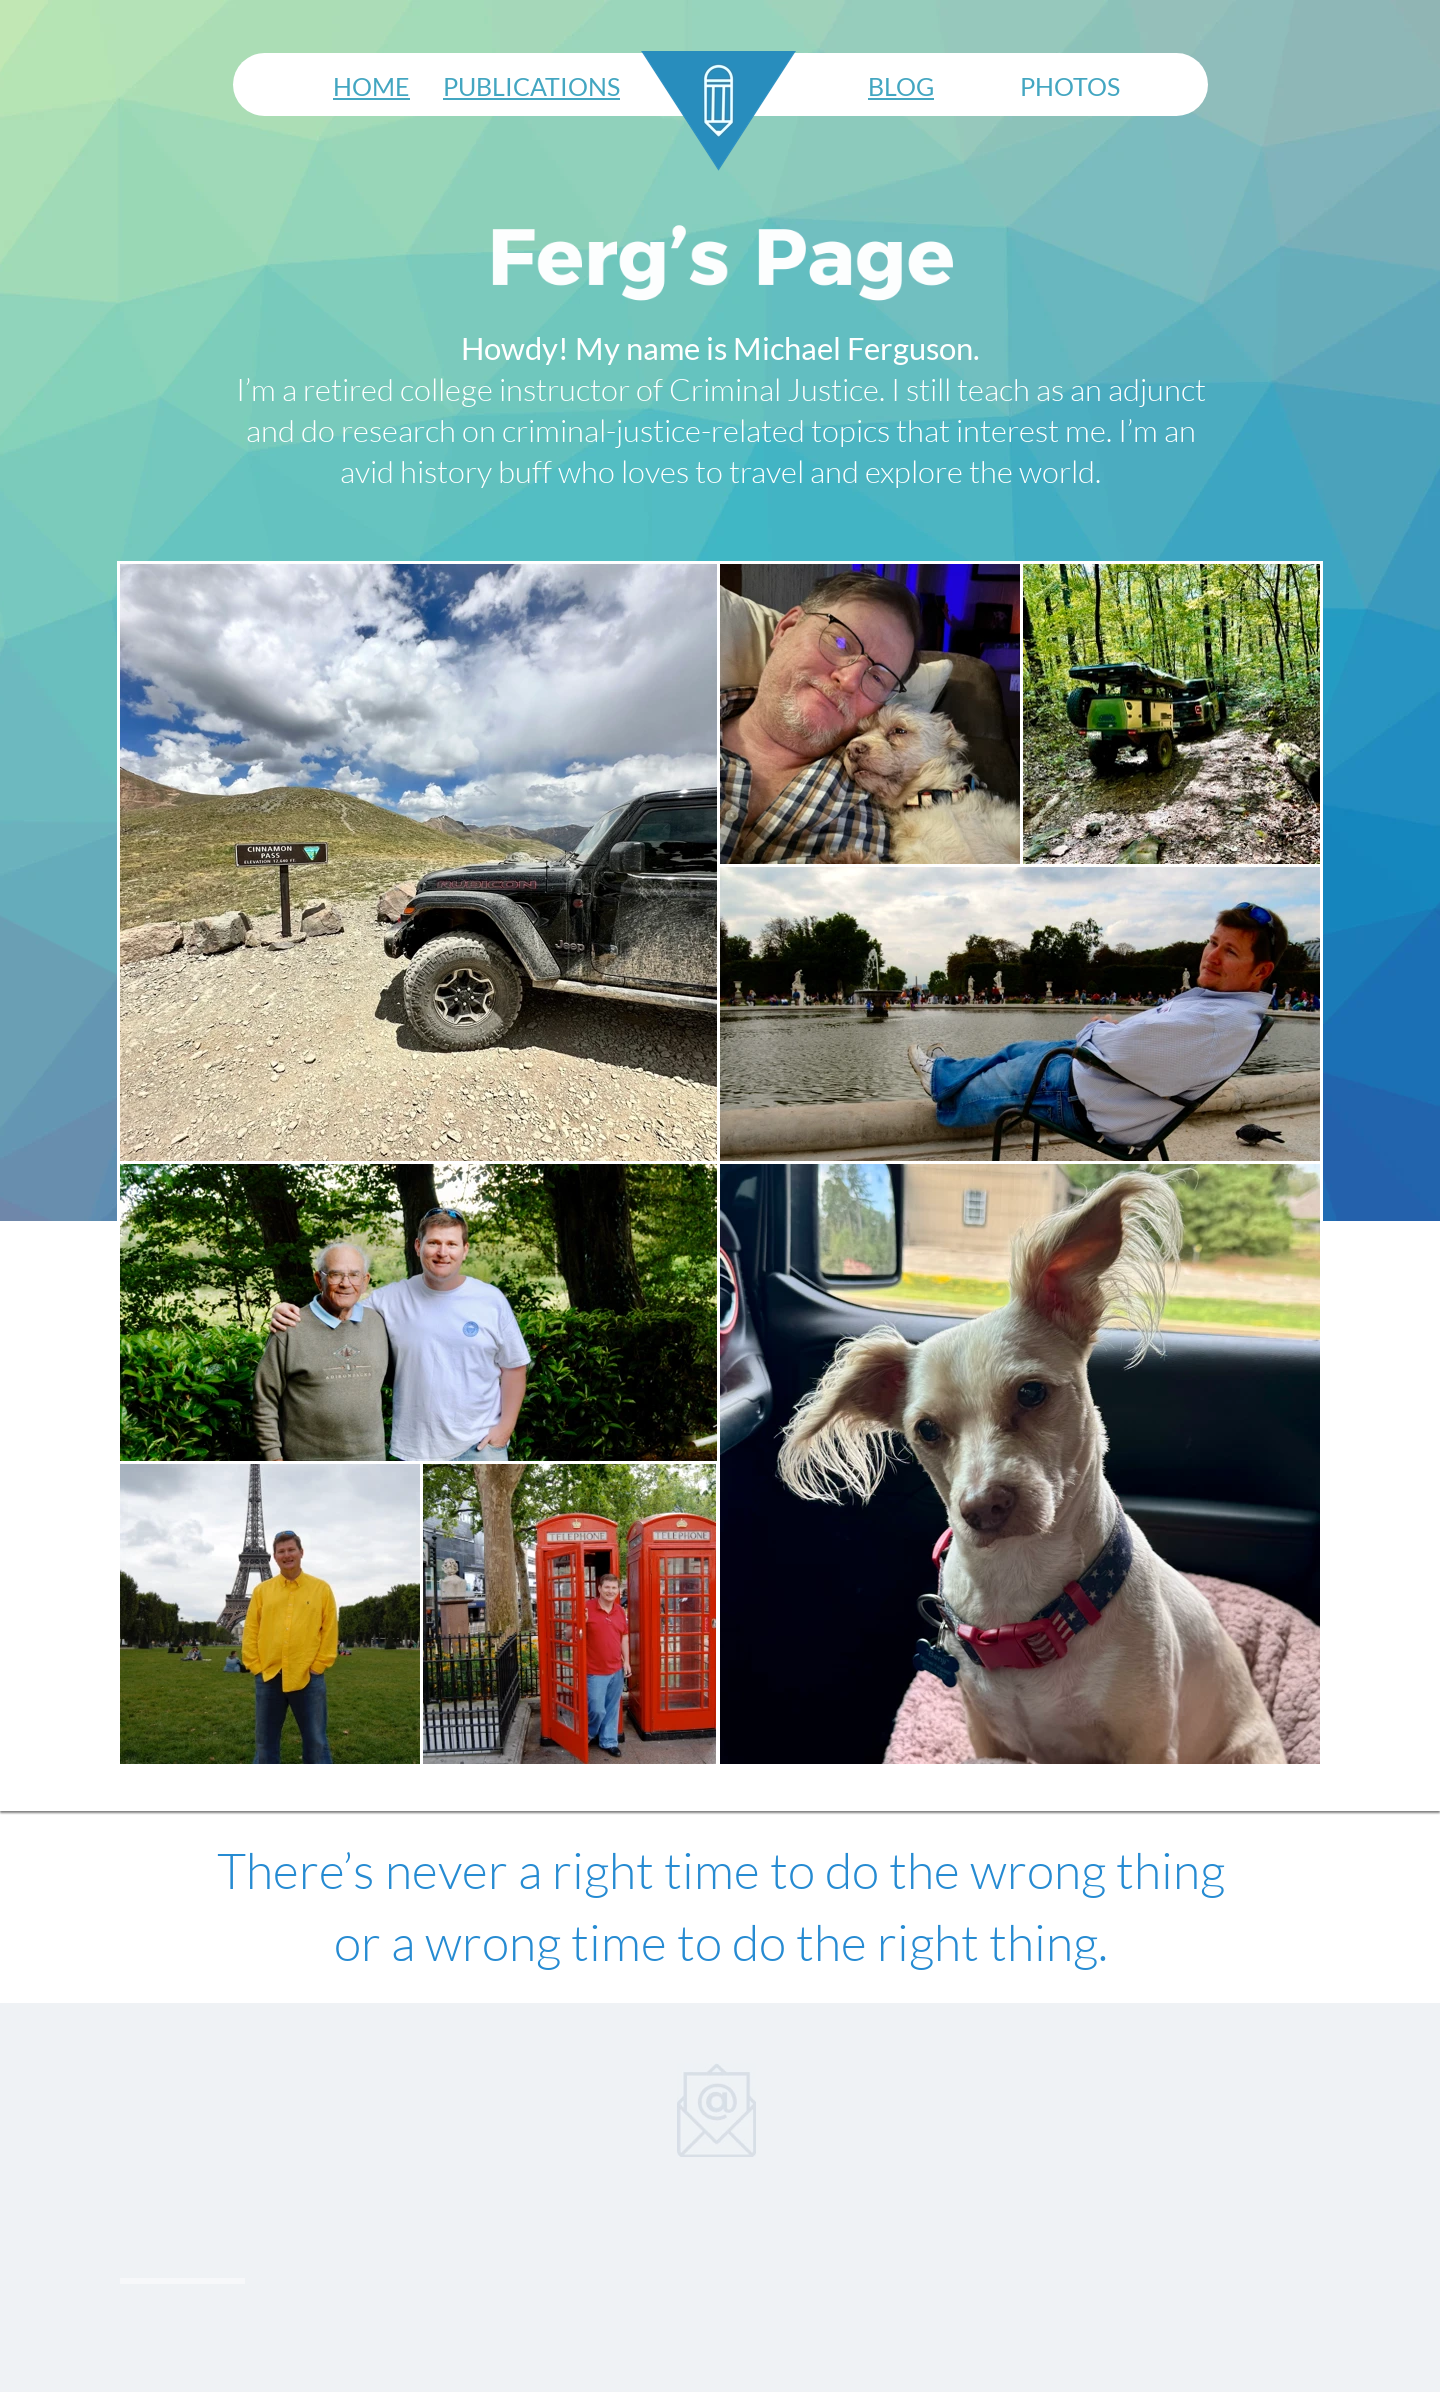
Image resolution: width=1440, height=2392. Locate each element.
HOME (371, 86)
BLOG (901, 86)
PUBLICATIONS (531, 86)
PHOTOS (1070, 86)
